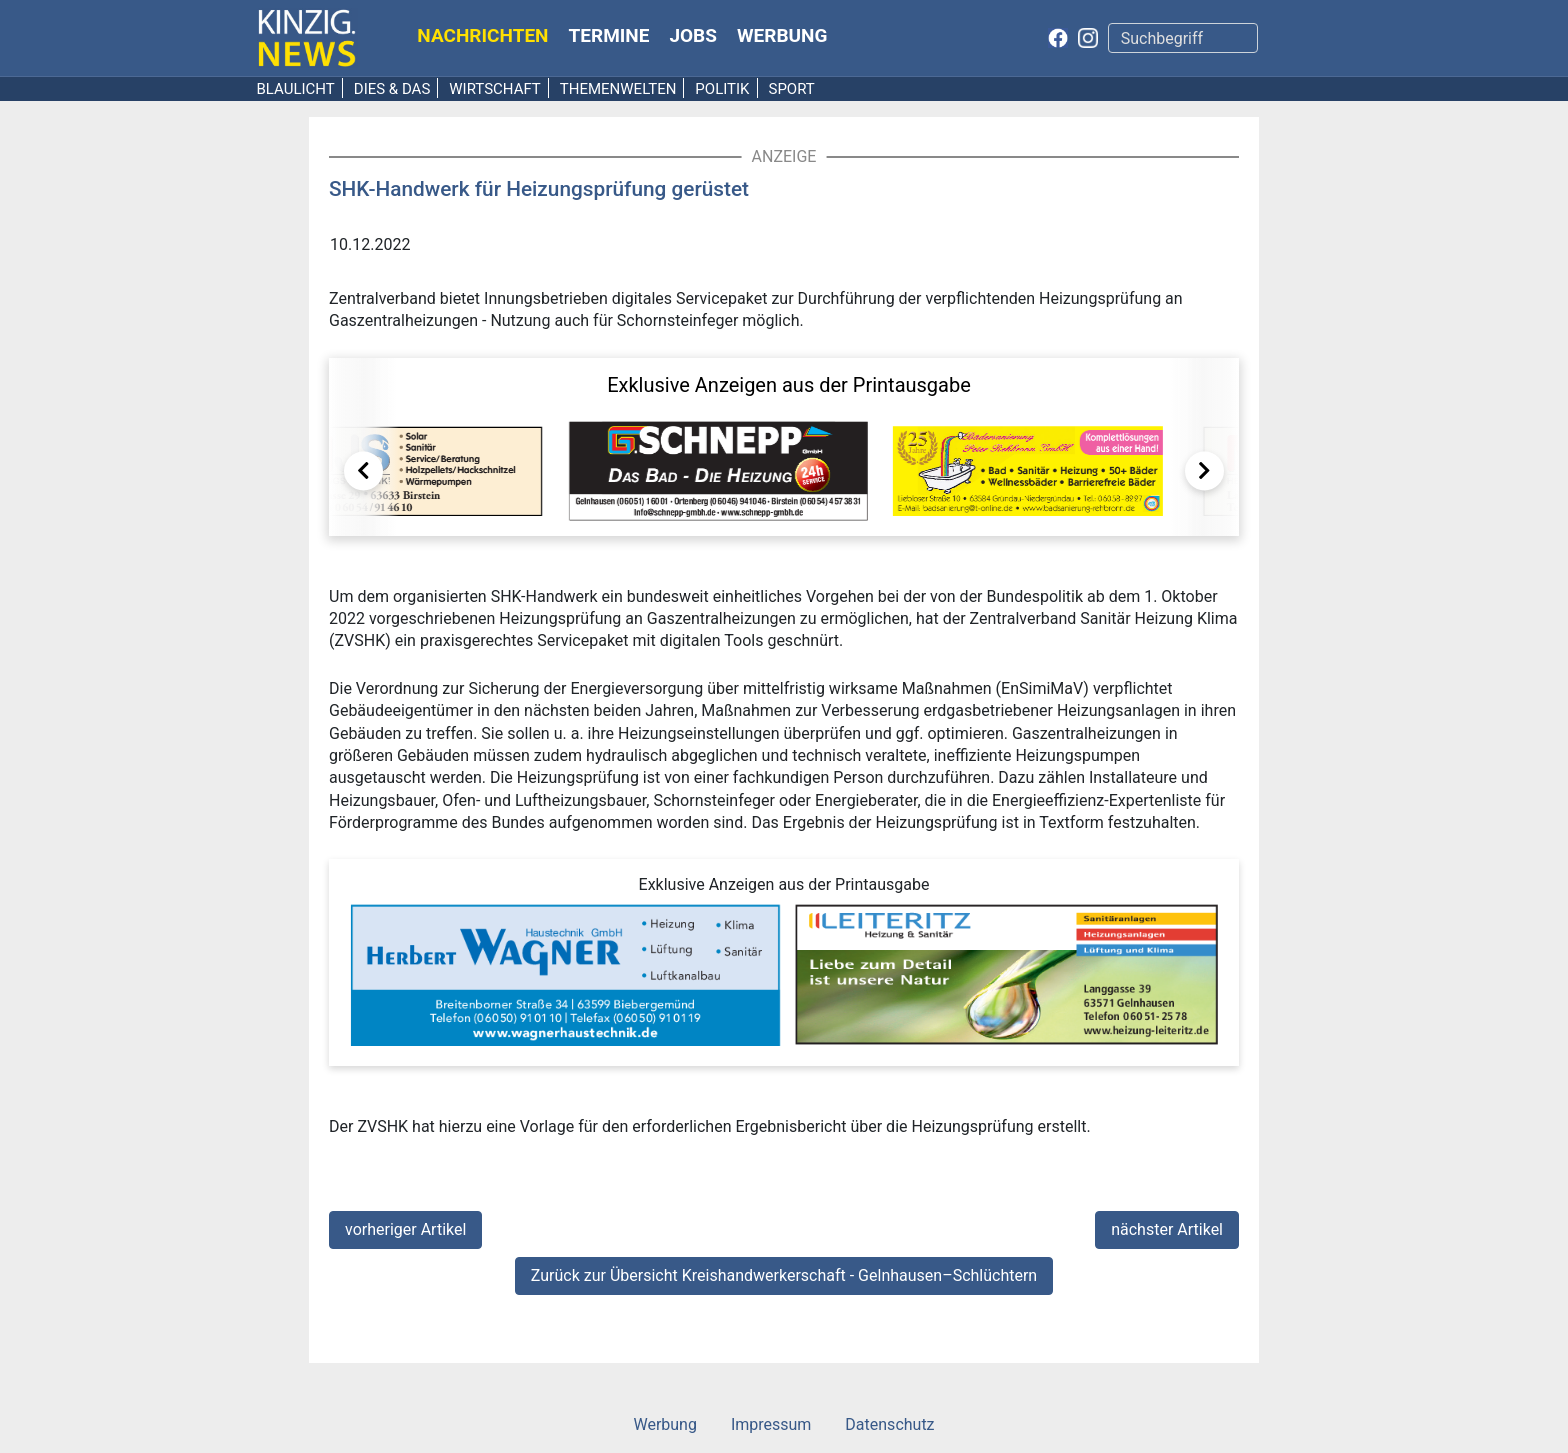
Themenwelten (618, 89)
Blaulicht (296, 89)
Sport (791, 89)
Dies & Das (392, 89)
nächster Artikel (1167, 1229)
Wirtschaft (495, 89)
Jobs (693, 35)
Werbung (782, 35)
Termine (609, 35)
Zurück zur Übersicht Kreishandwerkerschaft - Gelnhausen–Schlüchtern (784, 1275)
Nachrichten (482, 35)
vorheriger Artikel (405, 1229)
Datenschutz (889, 1424)
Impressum (771, 1424)
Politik (722, 89)
